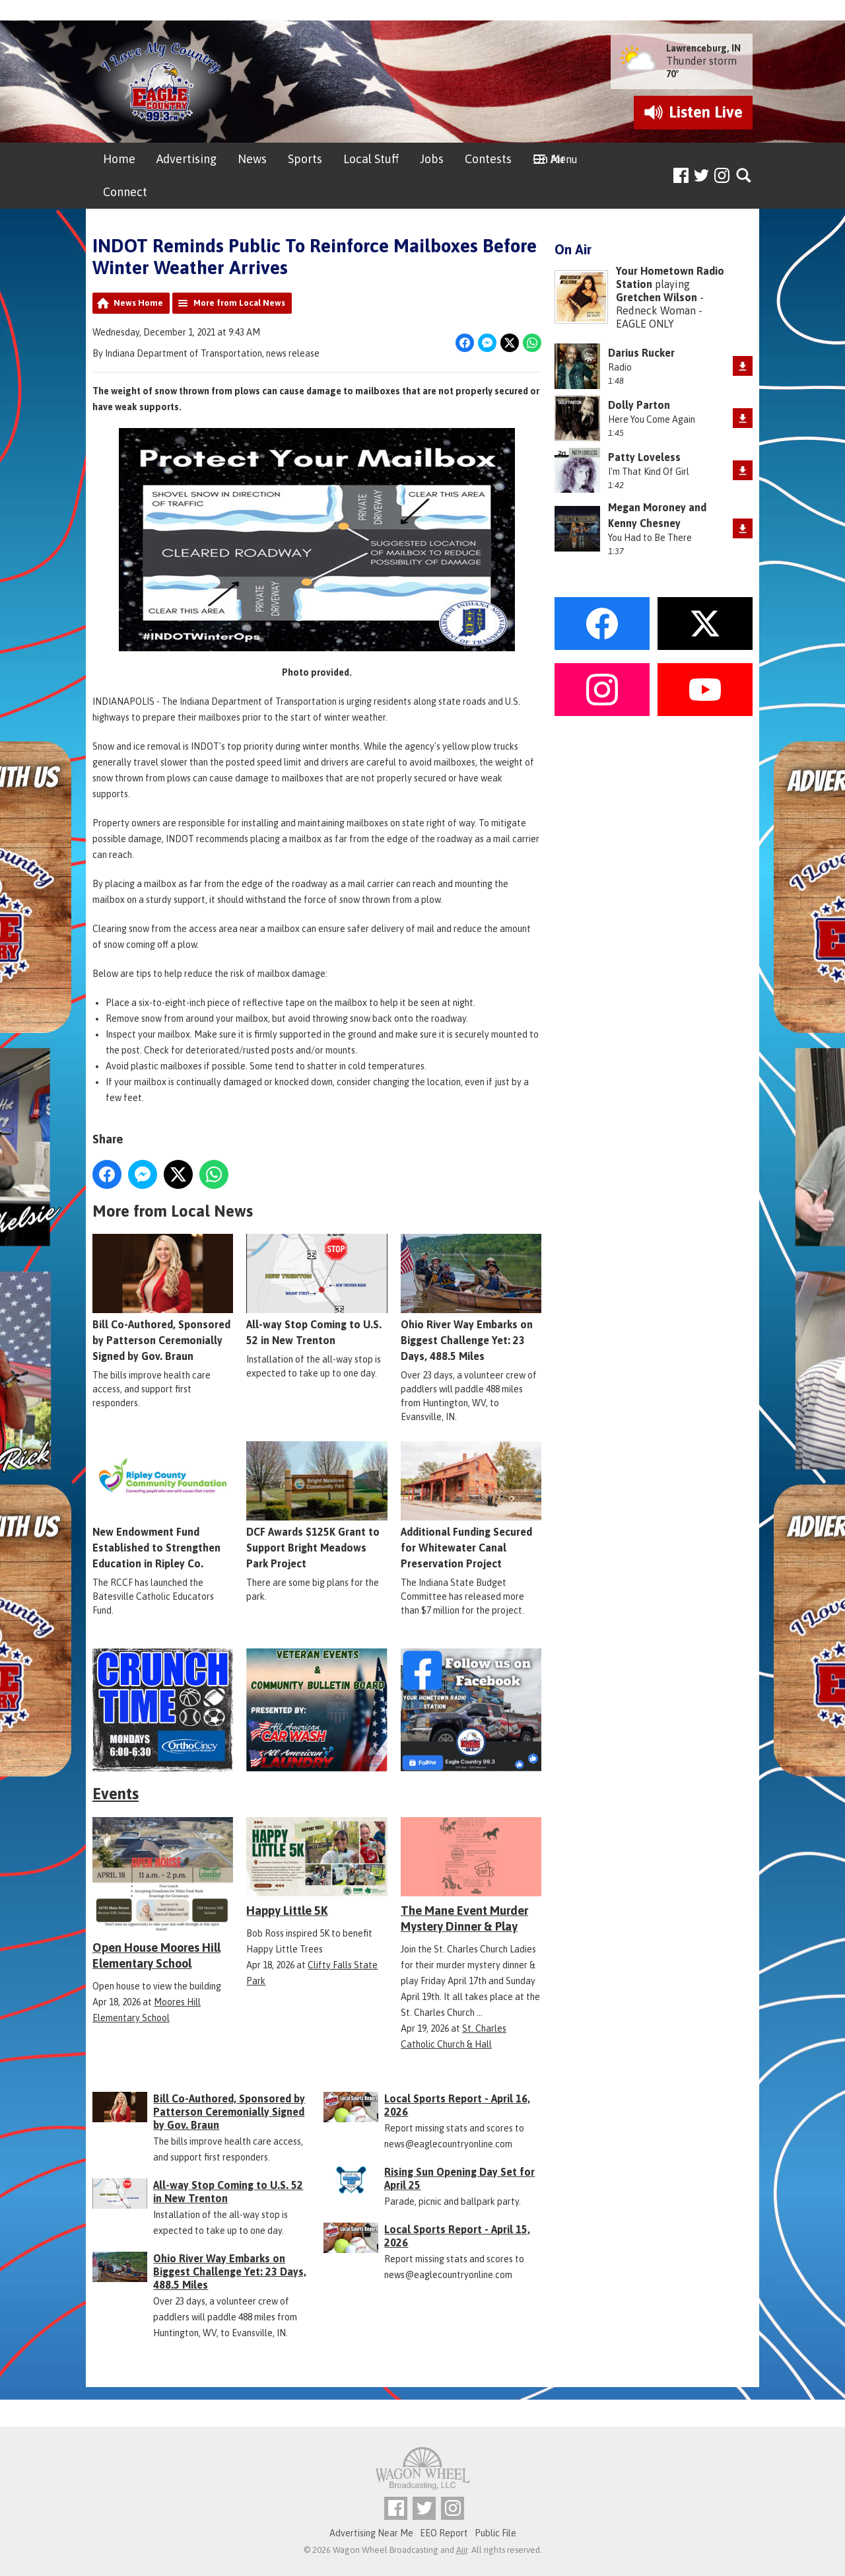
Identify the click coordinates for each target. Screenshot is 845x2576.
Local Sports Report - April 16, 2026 (457, 2105)
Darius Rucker (641, 353)
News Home (138, 303)
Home (119, 159)
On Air (549, 159)
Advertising (186, 159)
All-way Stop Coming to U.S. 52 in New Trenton (316, 1290)
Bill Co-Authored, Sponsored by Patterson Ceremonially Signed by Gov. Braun (162, 1298)
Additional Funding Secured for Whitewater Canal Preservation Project (471, 1505)
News (252, 159)
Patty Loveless (644, 457)
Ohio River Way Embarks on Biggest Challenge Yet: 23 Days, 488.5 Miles (471, 1298)
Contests (488, 159)
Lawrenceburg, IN (703, 48)
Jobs (432, 159)
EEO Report (444, 2533)
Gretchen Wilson (656, 297)
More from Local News (239, 303)
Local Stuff (371, 159)
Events (115, 1794)
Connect (125, 192)
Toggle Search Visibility (744, 176)
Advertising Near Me (371, 2533)
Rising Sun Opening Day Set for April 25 (459, 2178)
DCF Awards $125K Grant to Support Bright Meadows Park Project (316, 1505)
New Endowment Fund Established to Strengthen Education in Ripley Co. (162, 1505)
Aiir (461, 2550)
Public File (495, 2533)
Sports (305, 159)
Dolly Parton (639, 405)
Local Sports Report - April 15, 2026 (457, 2235)
